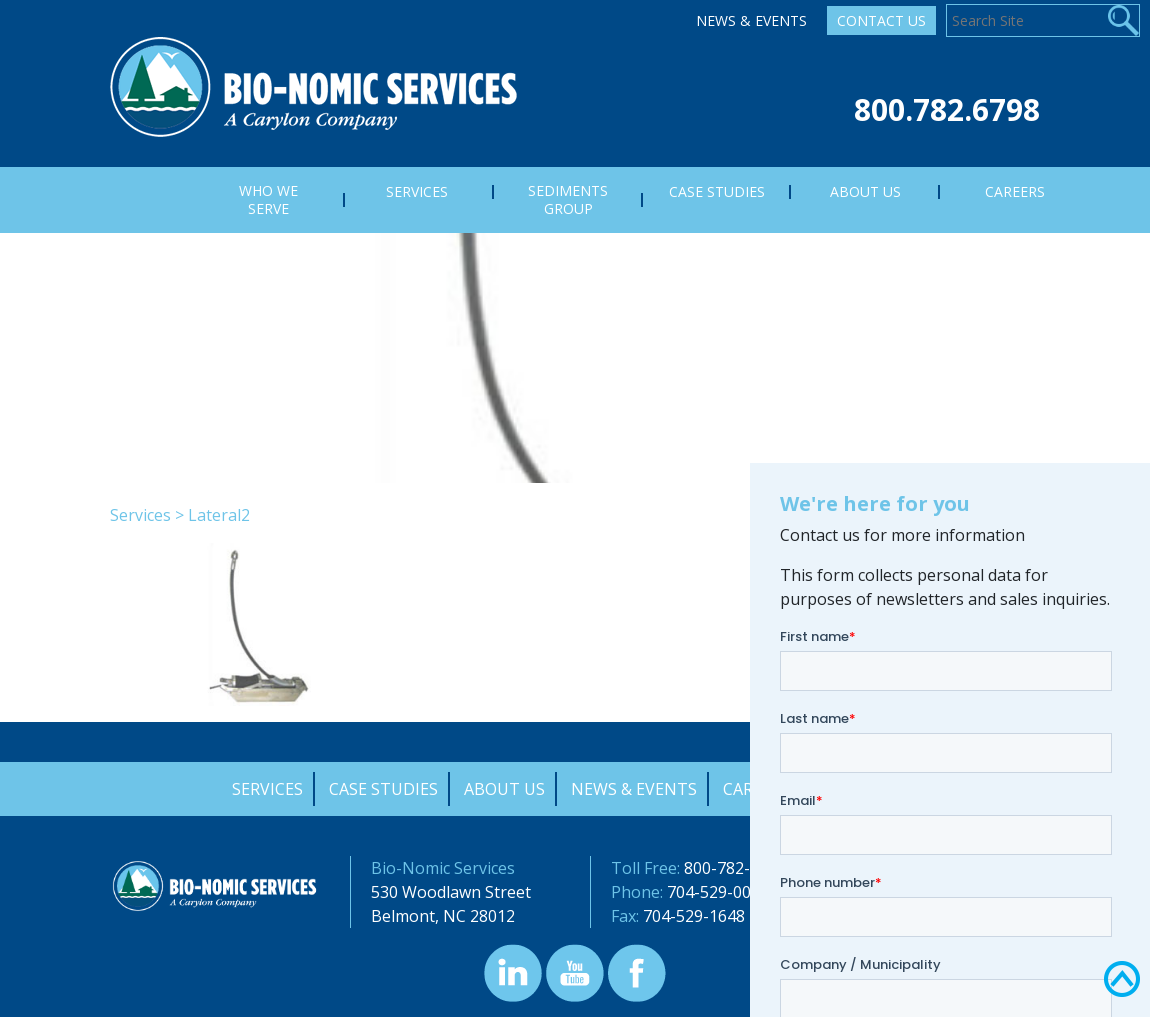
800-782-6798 (735, 868)
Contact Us (881, 20)
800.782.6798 (947, 109)
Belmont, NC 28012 (443, 916)
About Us (504, 789)
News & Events (751, 20)
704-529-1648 (694, 916)
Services (140, 515)
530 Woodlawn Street (451, 892)
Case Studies (383, 789)
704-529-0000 (718, 892)
